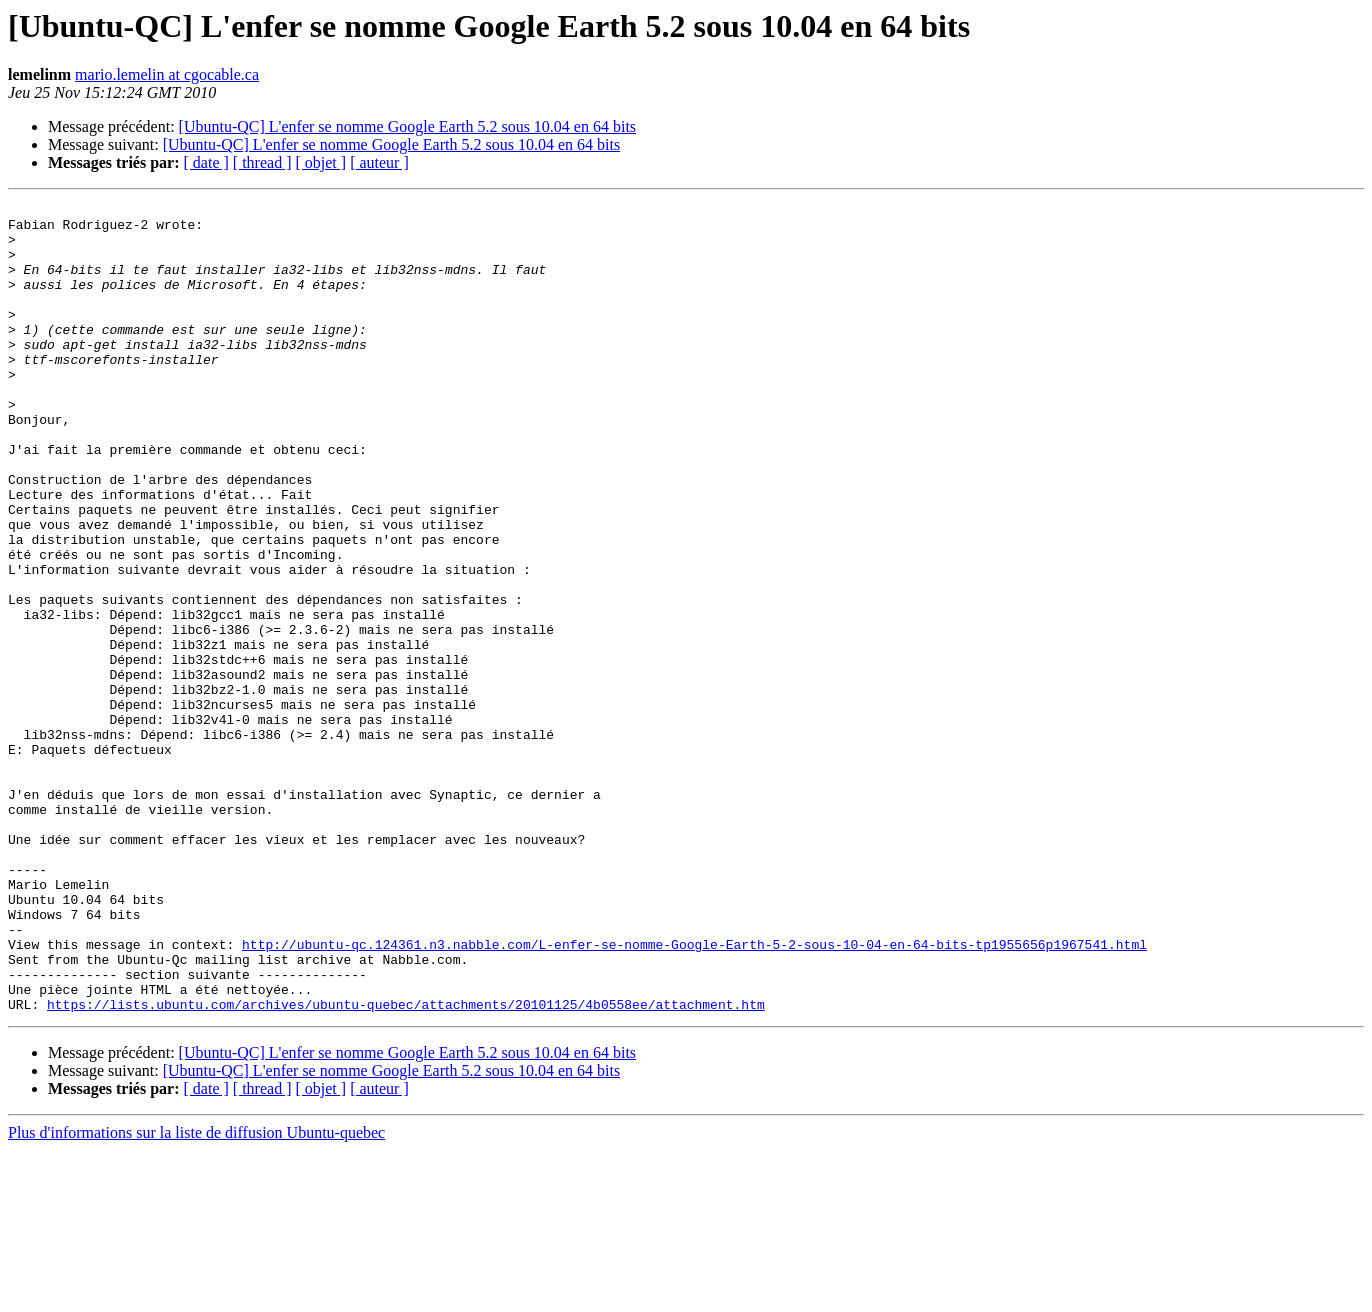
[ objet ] (320, 162)
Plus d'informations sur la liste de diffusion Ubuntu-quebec (196, 1294)
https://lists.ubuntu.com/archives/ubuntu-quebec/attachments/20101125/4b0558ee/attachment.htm (406, 1166)
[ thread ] (262, 162)
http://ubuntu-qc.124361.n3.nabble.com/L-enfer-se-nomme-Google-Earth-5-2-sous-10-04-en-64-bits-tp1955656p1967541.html (694, 1094)
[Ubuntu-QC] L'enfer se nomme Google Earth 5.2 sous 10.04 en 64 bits (407, 126)
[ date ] (206, 162)
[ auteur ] (379, 162)
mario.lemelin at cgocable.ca (167, 74)
